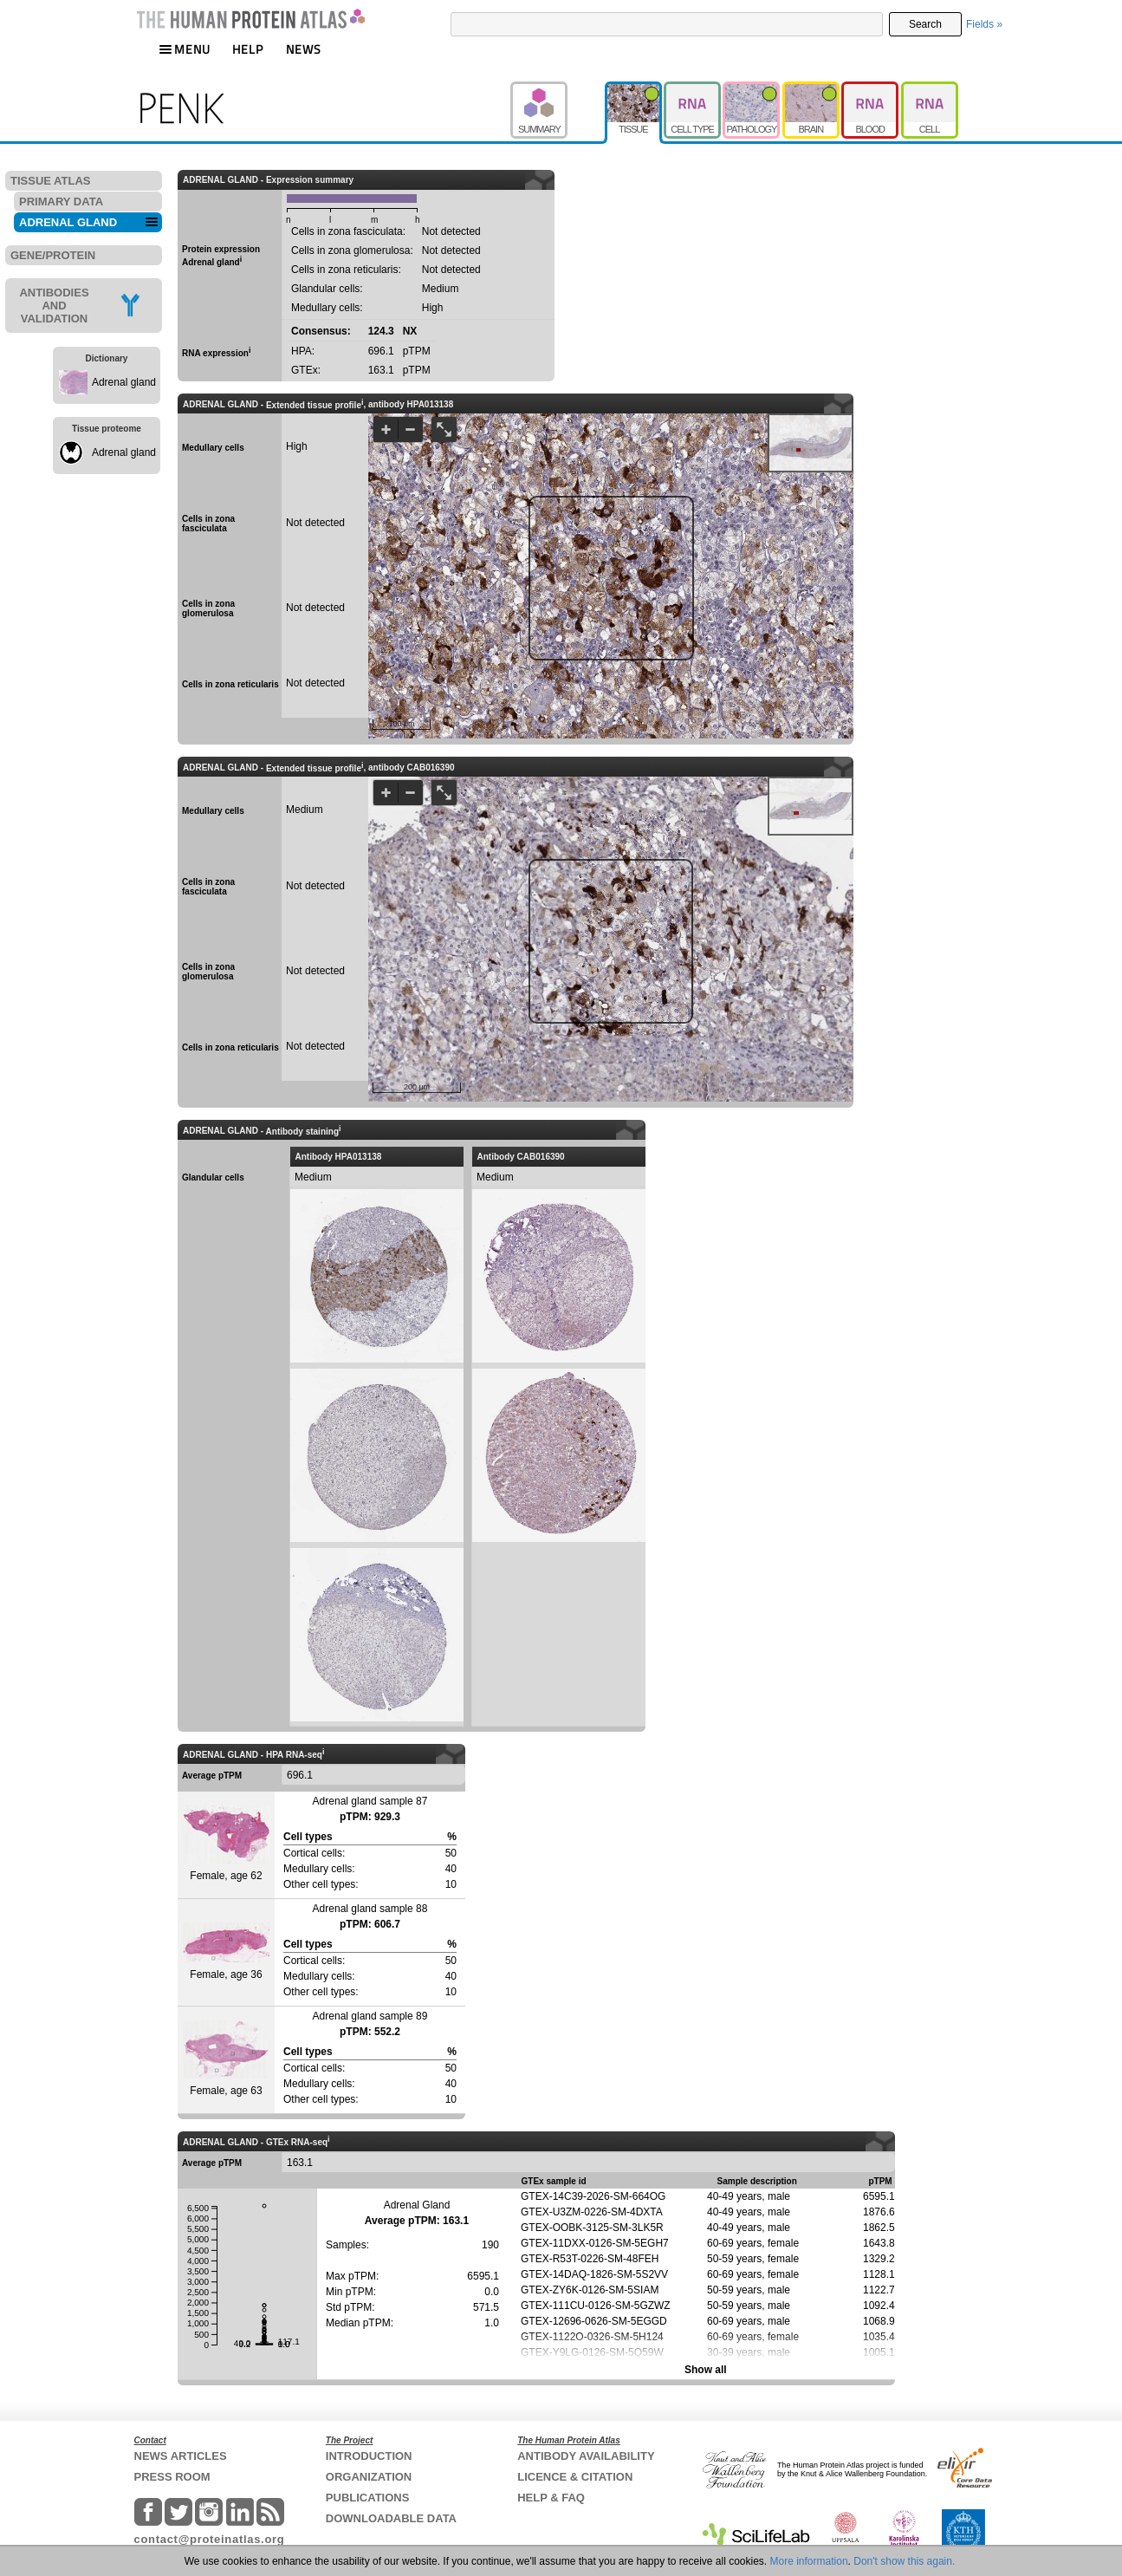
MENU (185, 49)
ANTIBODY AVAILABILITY (585, 2455)
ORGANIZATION (369, 2476)
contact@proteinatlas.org (209, 2539)
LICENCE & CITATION (574, 2476)
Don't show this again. (904, 2561)
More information (809, 2561)
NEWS (303, 49)
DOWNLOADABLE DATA (391, 2518)
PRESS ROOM (172, 2476)
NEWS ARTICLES (180, 2455)
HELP (247, 49)
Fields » (984, 24)
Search (925, 24)
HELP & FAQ (551, 2497)
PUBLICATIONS (368, 2497)
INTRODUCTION (369, 2455)
